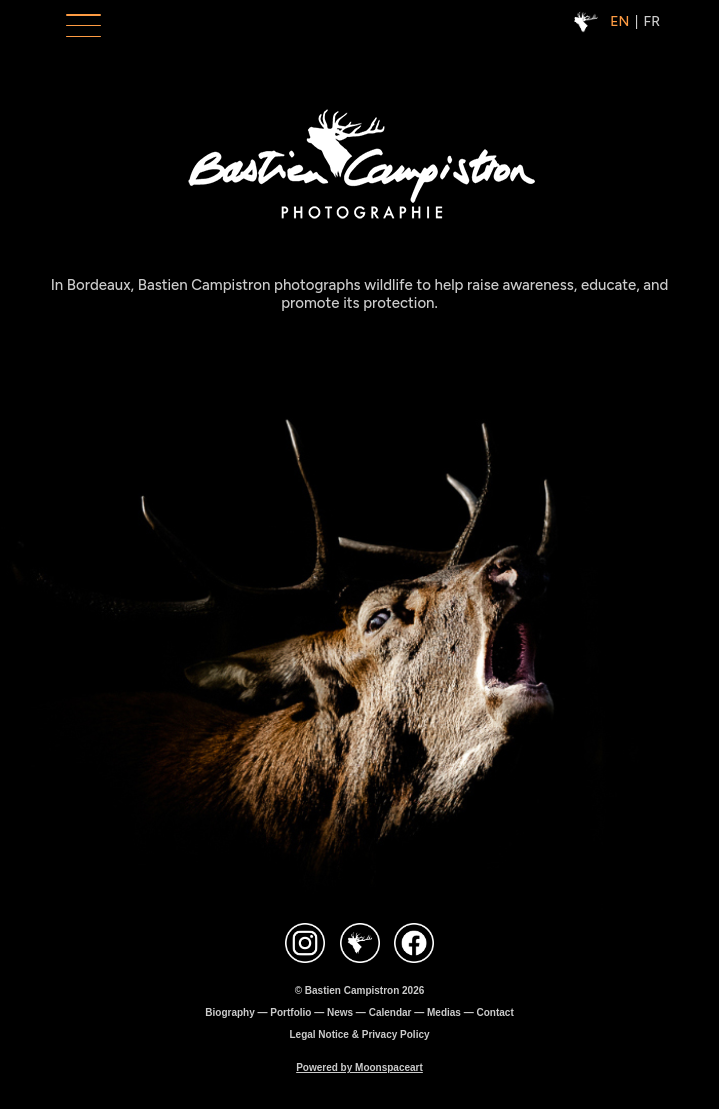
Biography (229, 1012)
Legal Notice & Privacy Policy (359, 1034)
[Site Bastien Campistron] (360, 945)
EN (619, 21)
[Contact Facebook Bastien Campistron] (414, 945)
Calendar (390, 1012)
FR (652, 21)
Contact (494, 1012)
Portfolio (290, 1012)
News (340, 1012)
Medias (444, 1012)
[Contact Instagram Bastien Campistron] (305, 945)
